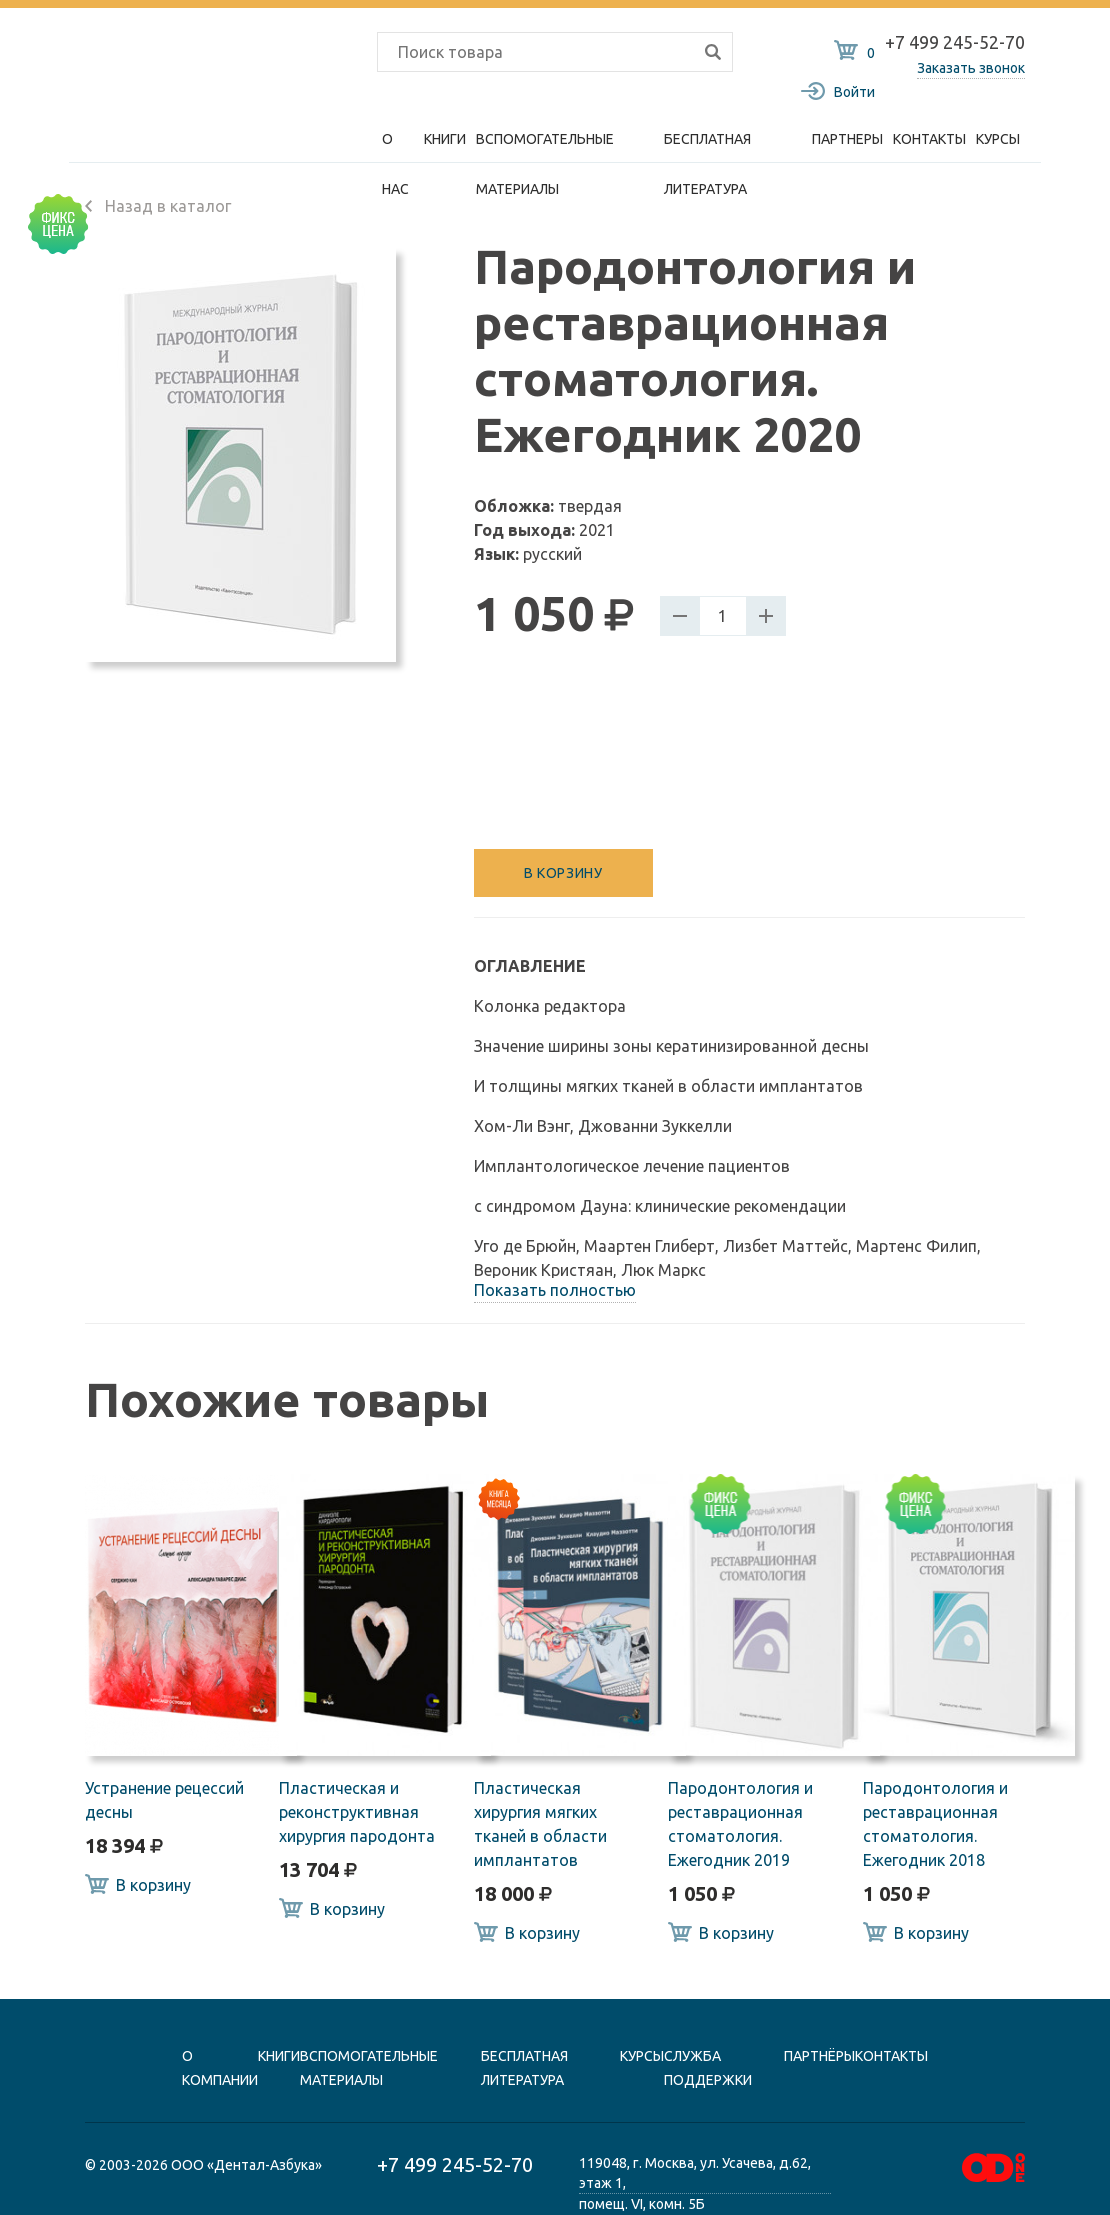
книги (279, 2056)
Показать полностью (555, 1290)
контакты (891, 2056)
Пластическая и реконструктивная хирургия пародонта (357, 1812)
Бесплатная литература (707, 147)
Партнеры (847, 139)
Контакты (929, 139)
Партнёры (819, 2056)
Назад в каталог (158, 206)
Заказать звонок (971, 68)
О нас (395, 147)
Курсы (998, 139)
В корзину (563, 873)
